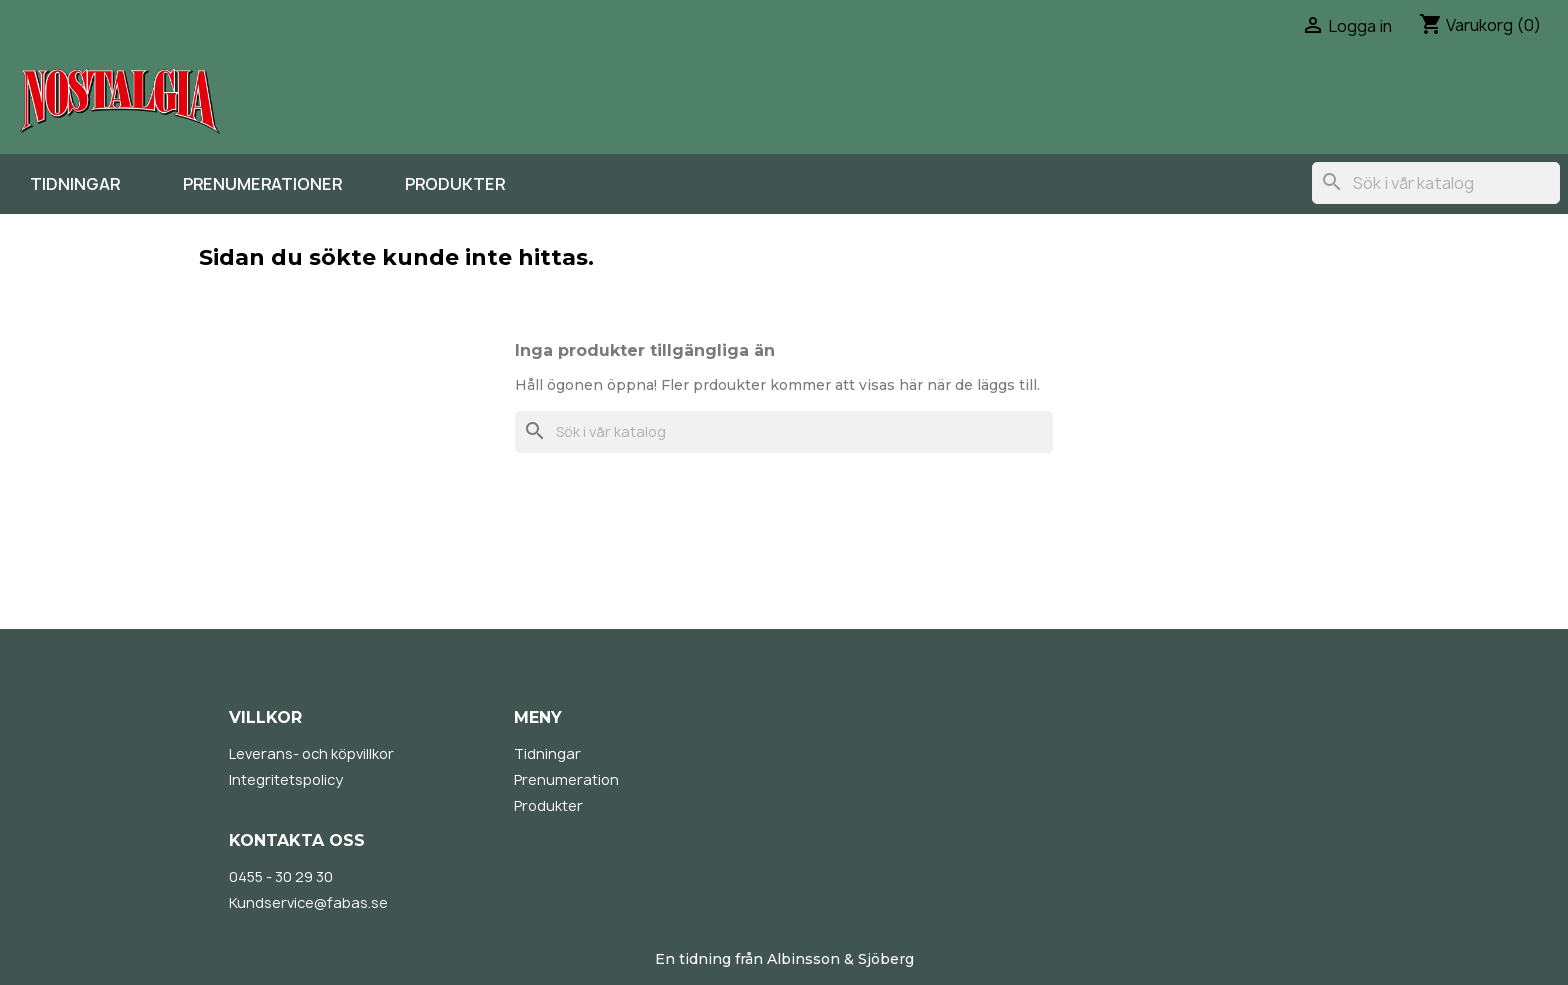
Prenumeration (566, 779)
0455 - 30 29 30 (281, 876)
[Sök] (1436, 183)
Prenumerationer (262, 184)
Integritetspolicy (286, 779)
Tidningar (75, 184)
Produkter (455, 184)
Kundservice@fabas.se (308, 902)
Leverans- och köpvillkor (311, 753)
